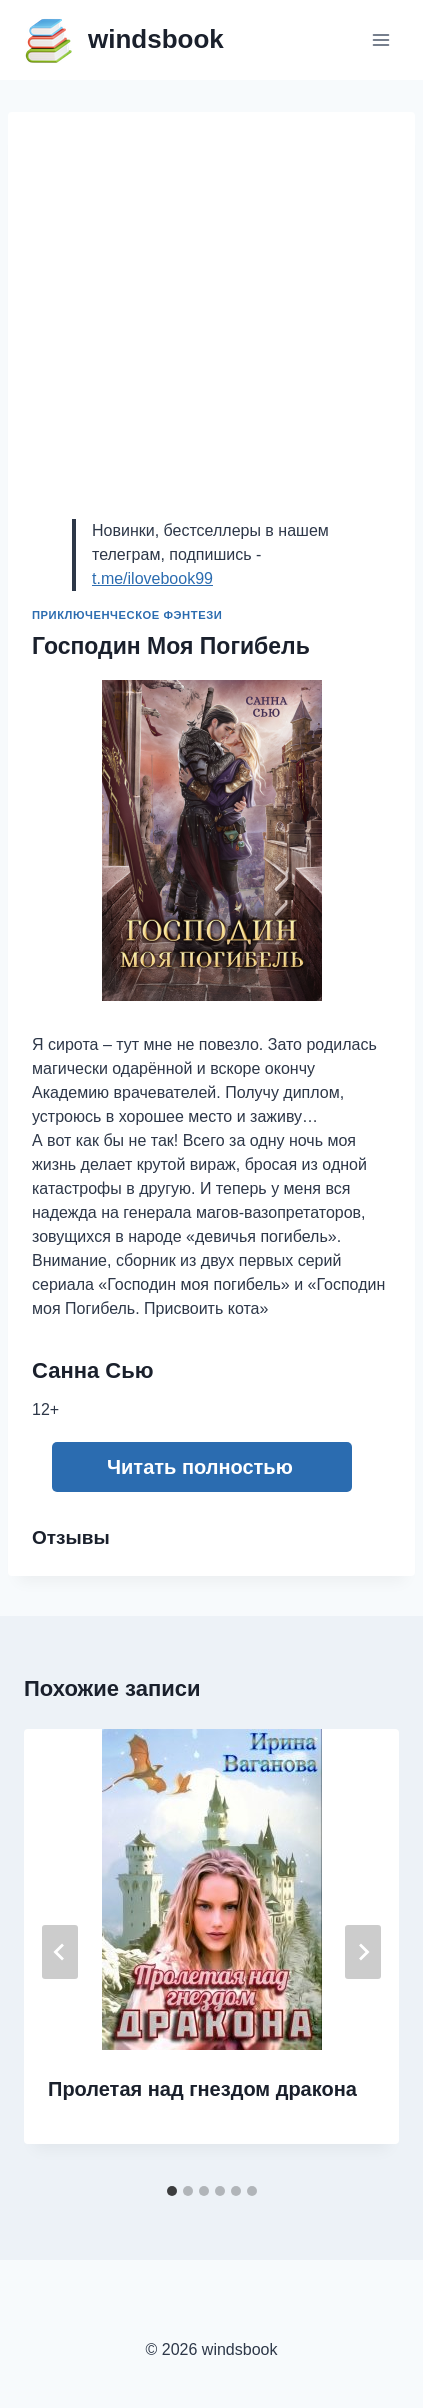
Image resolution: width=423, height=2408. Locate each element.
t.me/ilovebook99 (152, 578)
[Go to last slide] (60, 1952)
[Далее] (363, 1952)
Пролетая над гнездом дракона (202, 2089)
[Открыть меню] (380, 39)
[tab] (172, 2191)
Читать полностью (200, 1467)
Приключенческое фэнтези (127, 615)
